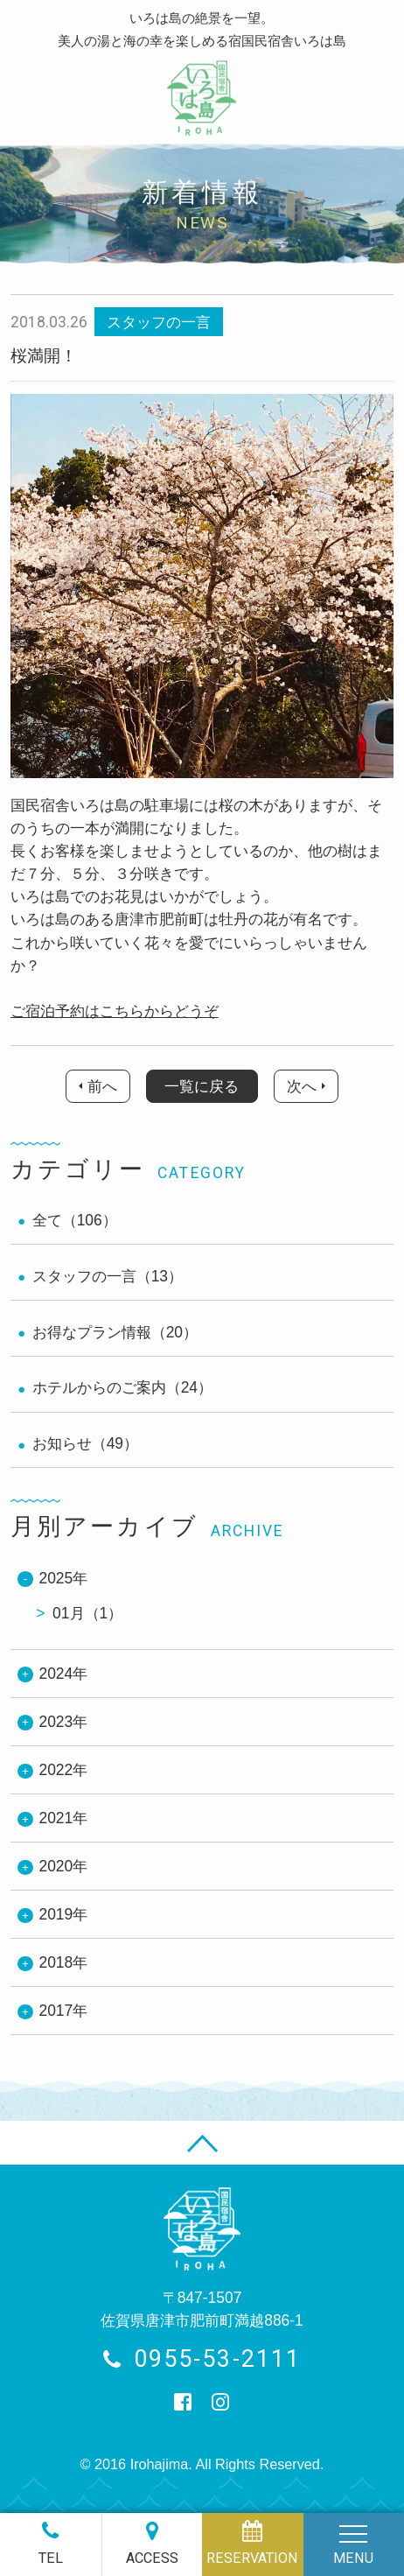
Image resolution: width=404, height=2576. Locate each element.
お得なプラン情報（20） (115, 1332)
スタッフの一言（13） (107, 1276)
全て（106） (74, 1220)
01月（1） (87, 1613)
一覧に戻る (201, 1086)
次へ (302, 1086)
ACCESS (152, 2558)
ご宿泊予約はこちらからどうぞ (114, 1011)
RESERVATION (252, 2558)
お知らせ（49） (85, 1443)
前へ (102, 1086)
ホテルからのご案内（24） (122, 1387)
